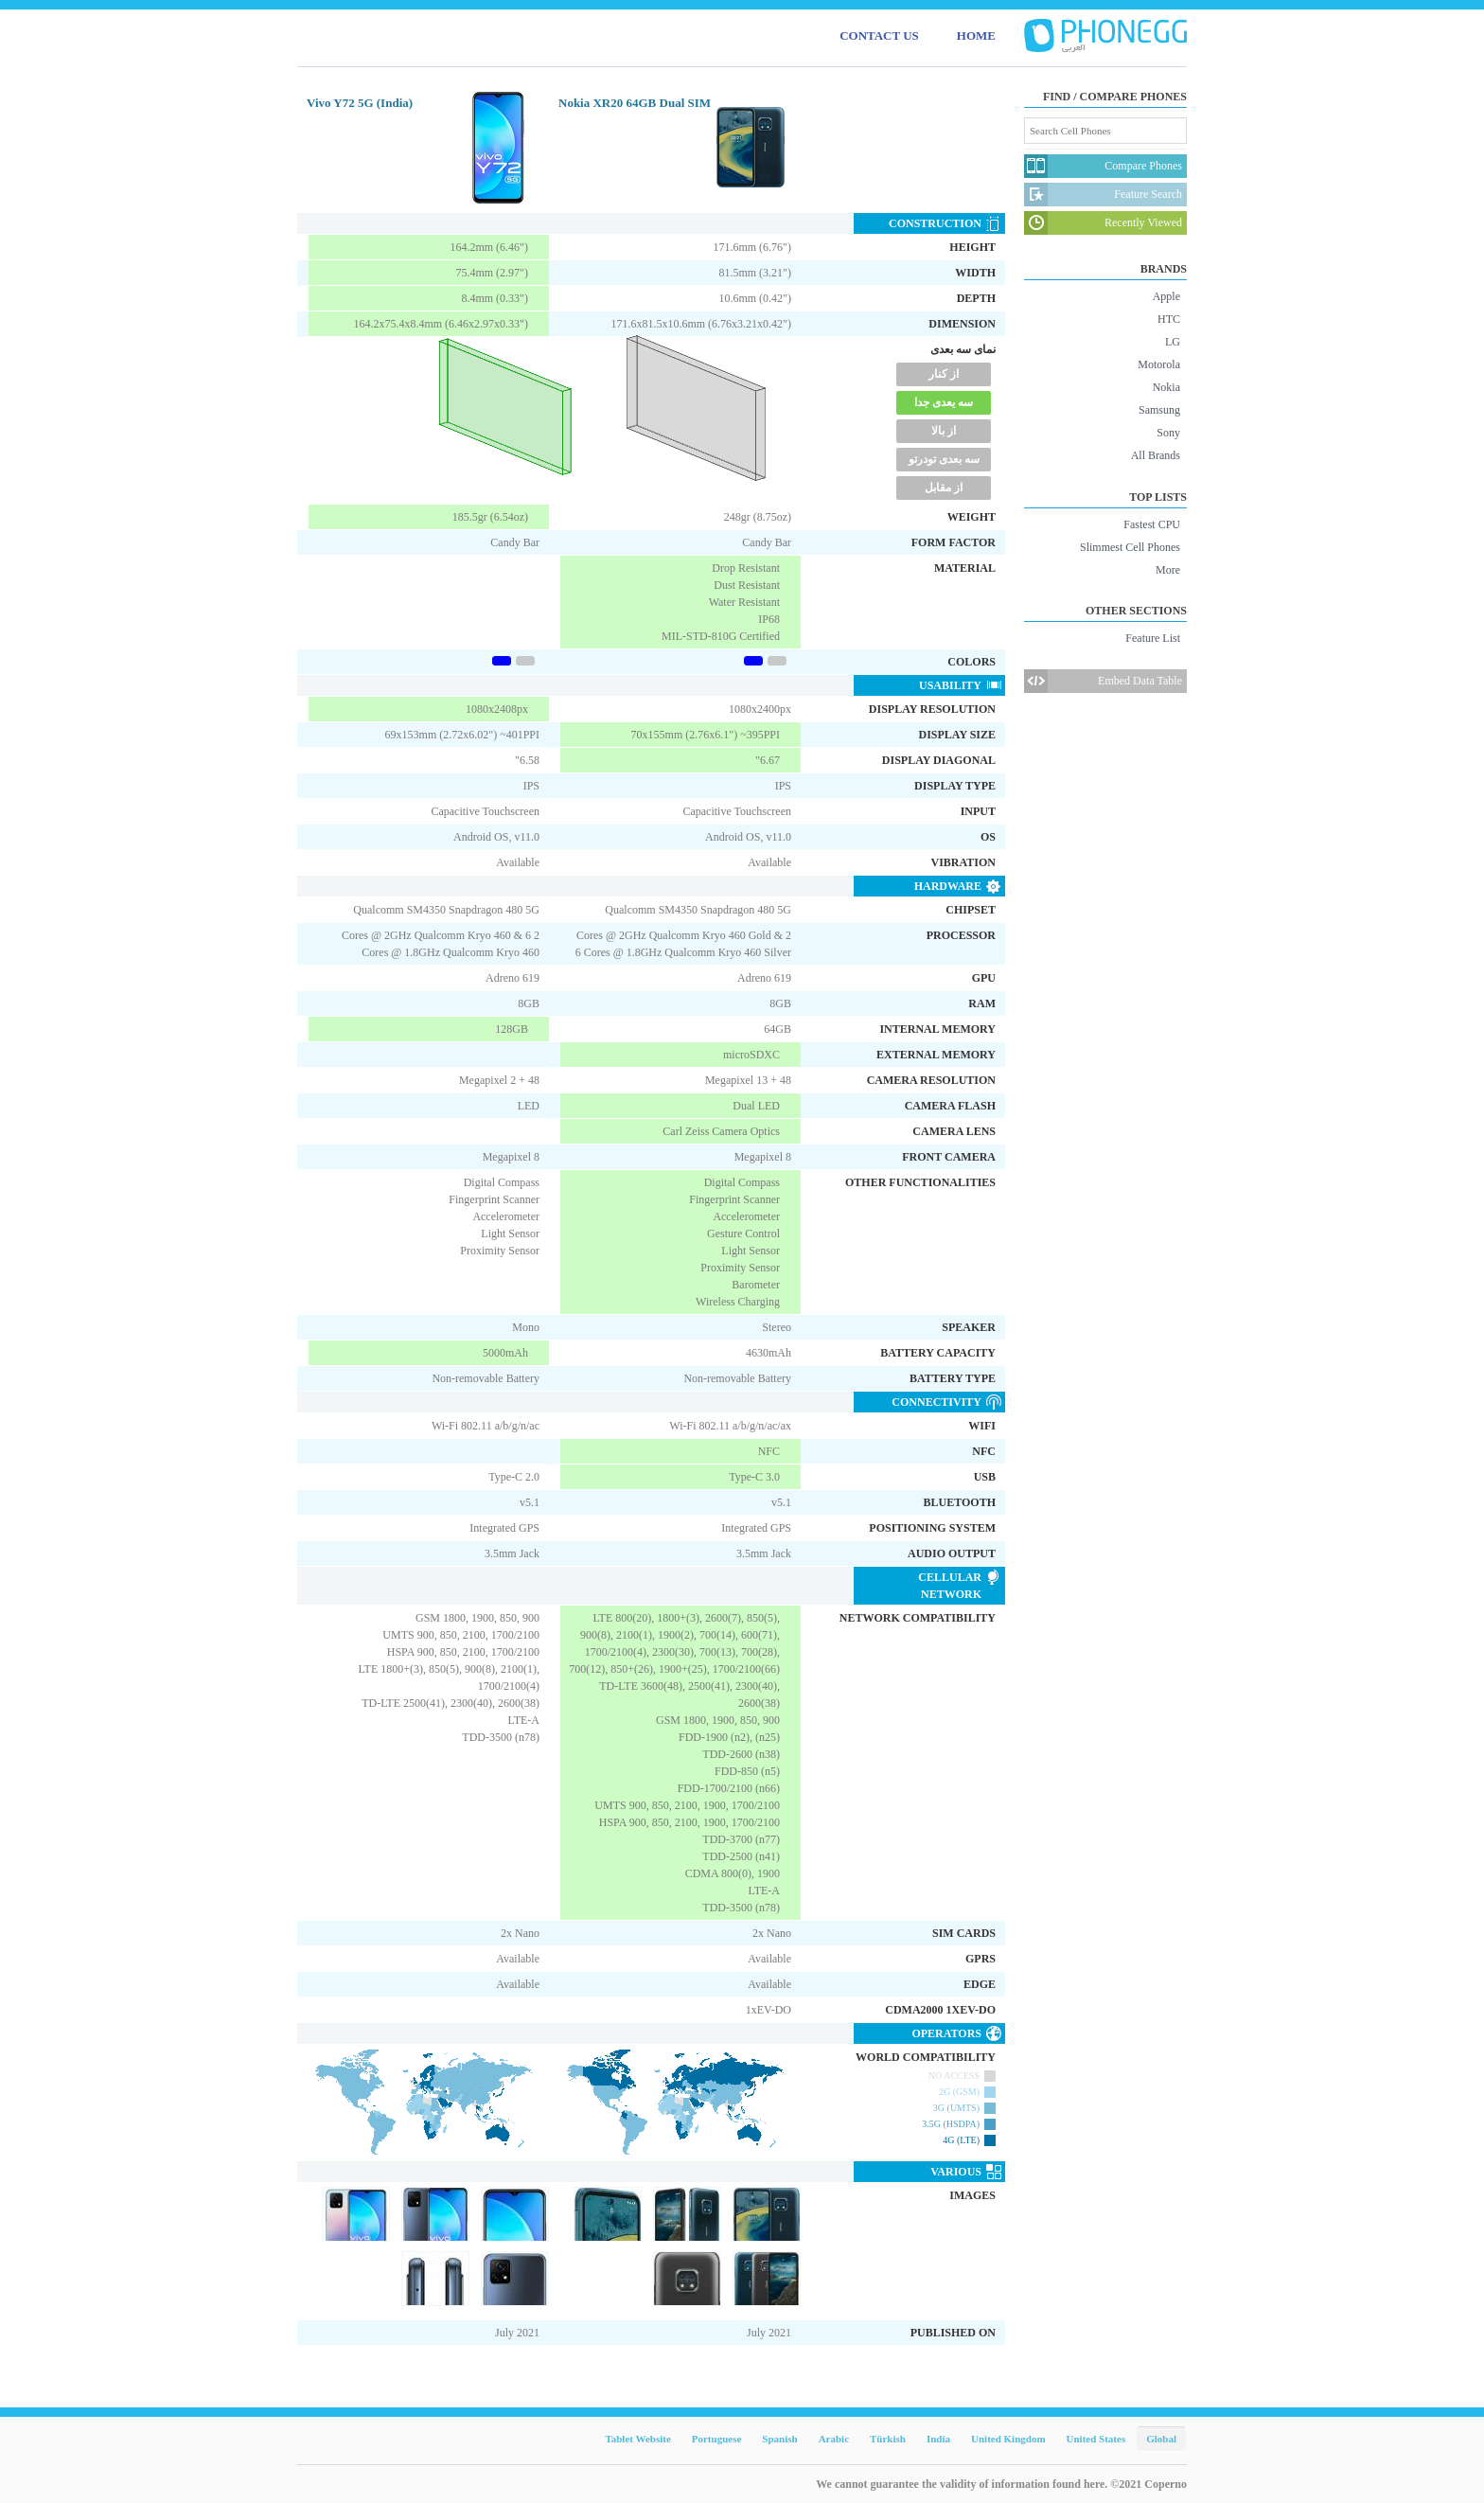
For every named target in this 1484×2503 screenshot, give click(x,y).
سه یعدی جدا (943, 402)
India (938, 2438)
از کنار (943, 374)
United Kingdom (1008, 2438)
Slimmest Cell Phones (1130, 547)
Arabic (834, 2438)
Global (1161, 2438)
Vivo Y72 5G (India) (360, 103)
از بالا (943, 430)
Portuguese (717, 2438)
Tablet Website (637, 2438)
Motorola (1159, 364)
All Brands (1155, 455)
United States (1096, 2438)
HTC (1168, 319)
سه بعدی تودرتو (944, 459)
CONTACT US (879, 35)
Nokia (1166, 387)
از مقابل (944, 487)
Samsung (1159, 410)
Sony (1168, 432)
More (1168, 570)
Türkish (888, 2438)
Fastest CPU (1151, 524)
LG (1172, 341)
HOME (976, 35)
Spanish (779, 2438)
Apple (1166, 296)
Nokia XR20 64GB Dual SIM (634, 103)
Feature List (1152, 638)
